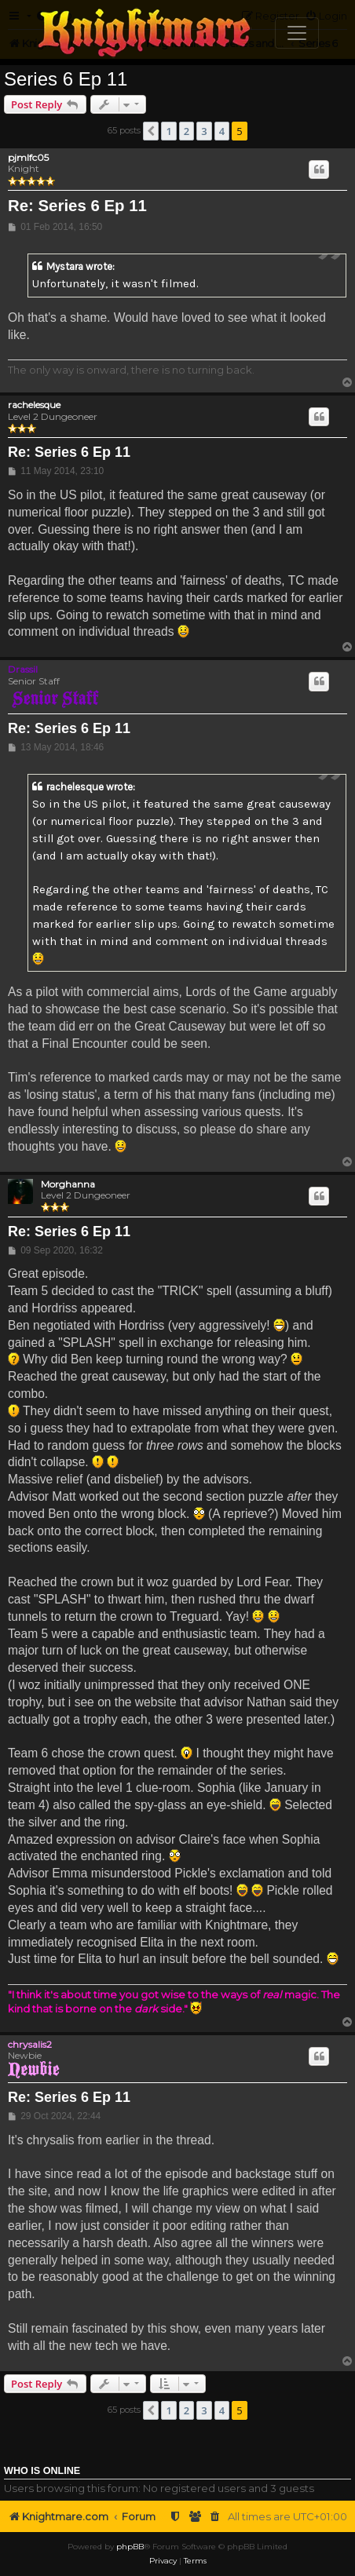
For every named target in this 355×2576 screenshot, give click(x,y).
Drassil (23, 669)
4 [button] (222, 131)
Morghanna (68, 1184)
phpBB (130, 2546)
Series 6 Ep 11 (65, 78)
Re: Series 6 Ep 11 (77, 205)
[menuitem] (215, 2516)
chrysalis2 (30, 2044)
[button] (151, 131)
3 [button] (204, 131)
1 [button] (168, 131)
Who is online (42, 2470)
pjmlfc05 (28, 157)
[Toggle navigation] (297, 33)
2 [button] (186, 131)
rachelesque (34, 405)
